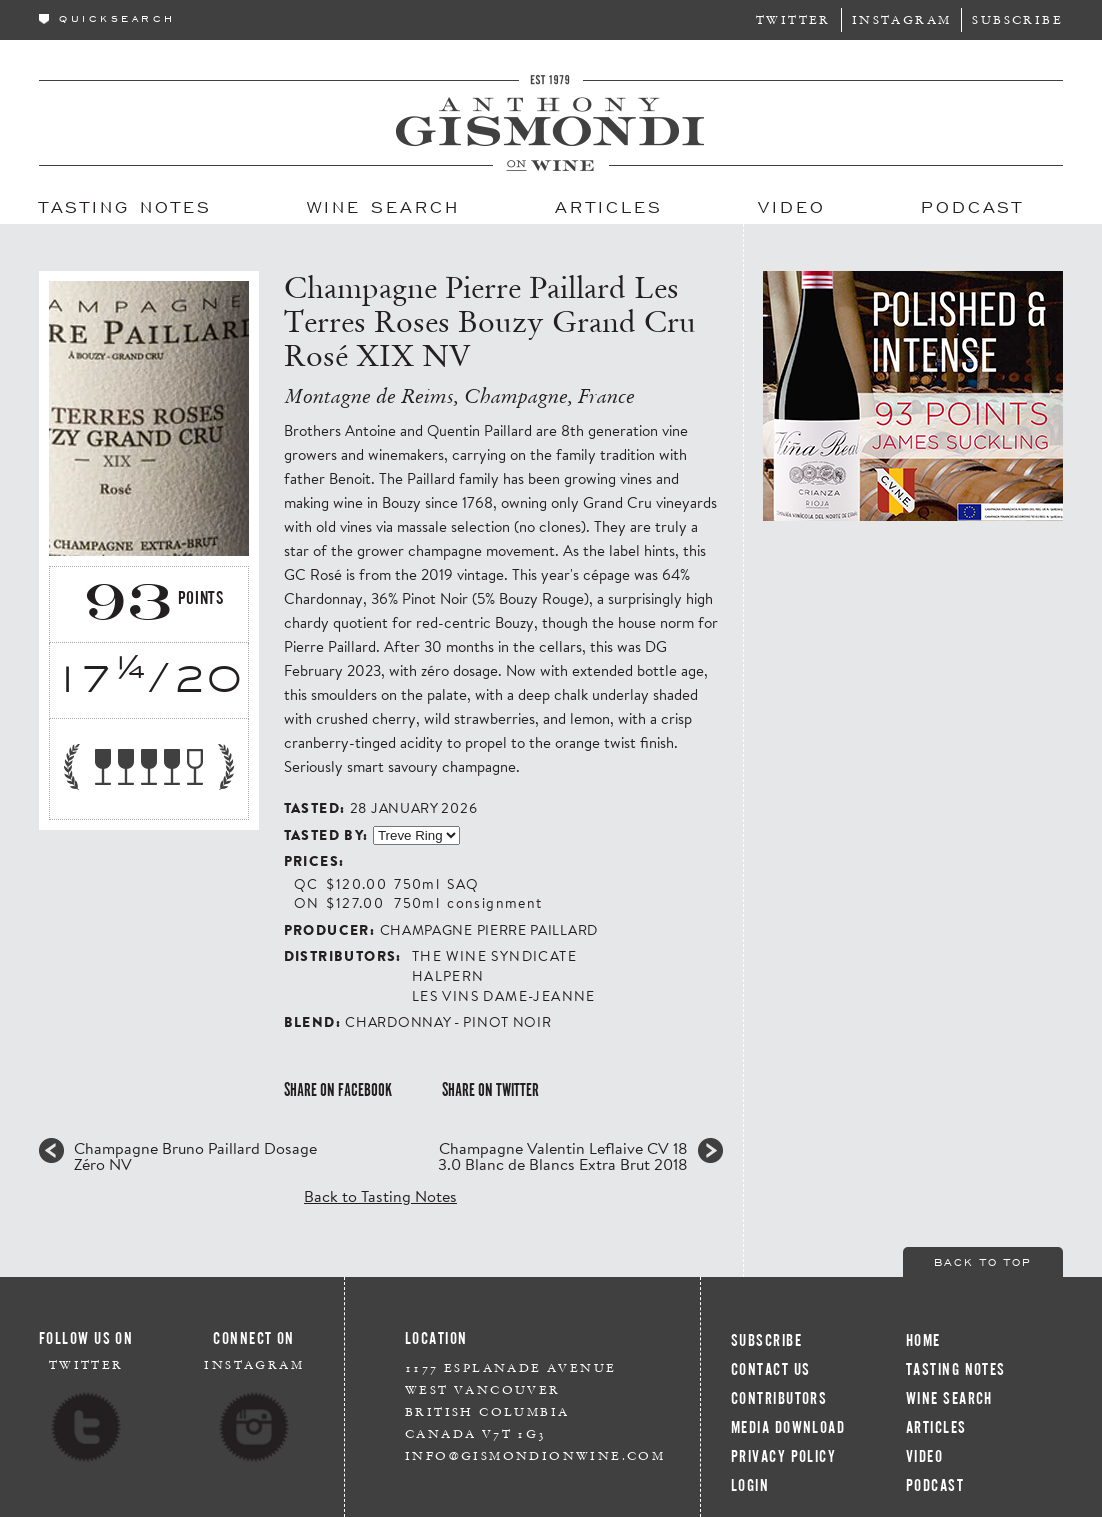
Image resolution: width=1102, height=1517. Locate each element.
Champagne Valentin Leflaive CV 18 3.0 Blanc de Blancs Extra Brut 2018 (563, 1156)
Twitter (793, 19)
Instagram (902, 19)
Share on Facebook (338, 1090)
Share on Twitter (490, 1090)
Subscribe (1017, 19)
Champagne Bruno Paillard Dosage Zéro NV (195, 1156)
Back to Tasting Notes (380, 1195)
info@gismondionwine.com (535, 1455)
